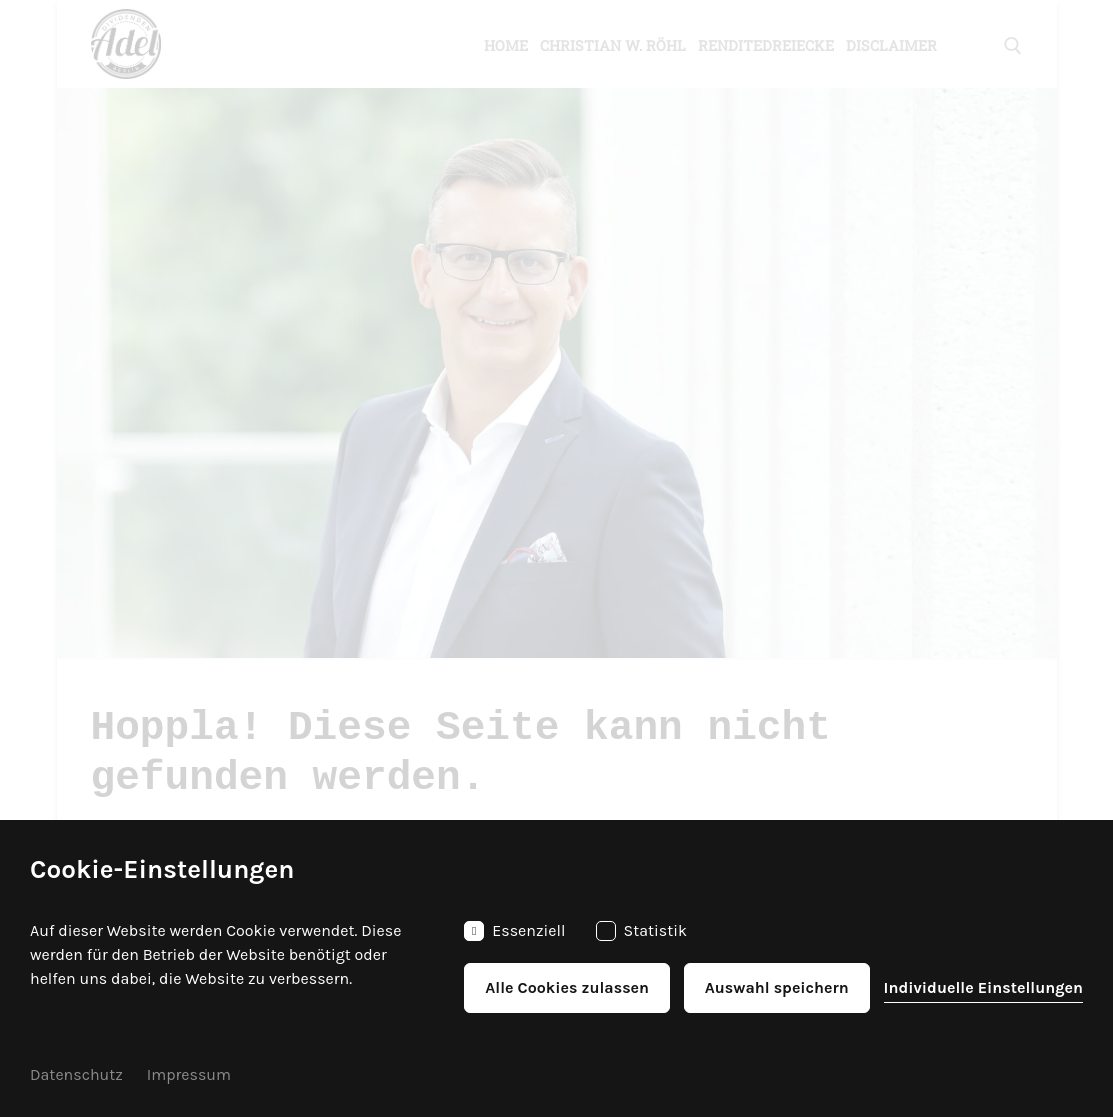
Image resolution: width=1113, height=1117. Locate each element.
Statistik (642, 931)
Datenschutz (76, 1074)
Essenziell (514, 931)
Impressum (189, 1074)
